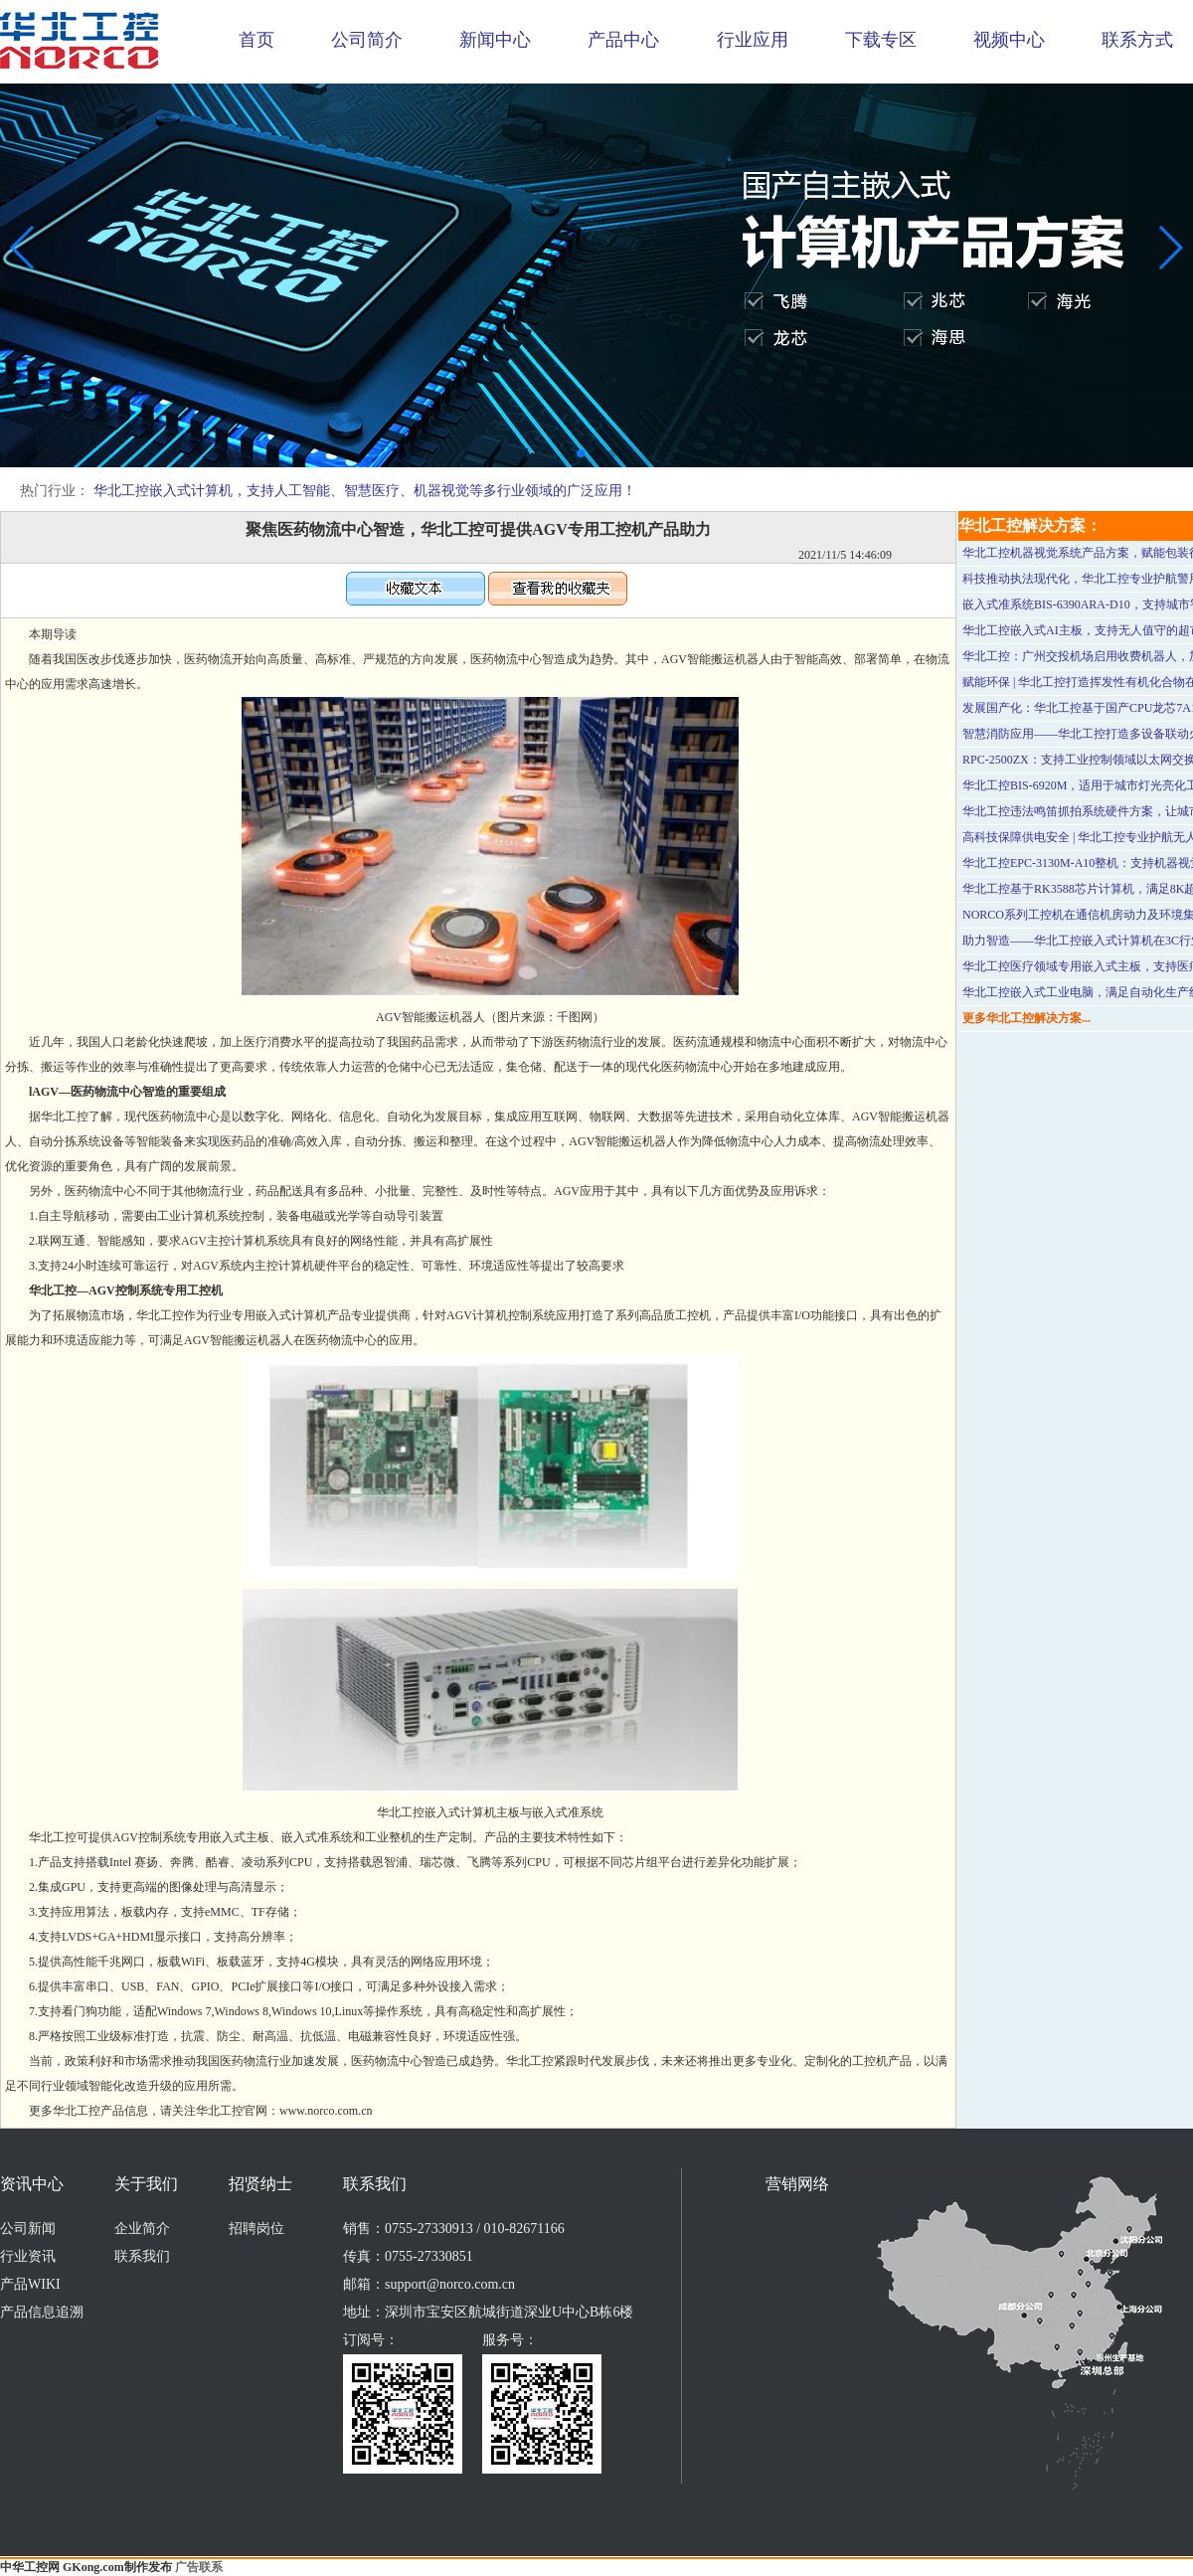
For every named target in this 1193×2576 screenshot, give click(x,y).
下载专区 (881, 40)
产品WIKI (30, 2284)
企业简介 (142, 2228)
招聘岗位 (256, 2228)
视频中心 (1009, 40)
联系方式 (1137, 40)
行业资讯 (28, 2256)
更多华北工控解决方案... (1026, 1018)
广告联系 (199, 2567)
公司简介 (367, 40)
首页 (256, 40)
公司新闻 (28, 2228)
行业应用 (752, 40)
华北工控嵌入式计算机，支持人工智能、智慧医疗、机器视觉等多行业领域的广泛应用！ (364, 490)
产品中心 (623, 40)
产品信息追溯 (42, 2312)
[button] (581, 453)
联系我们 (142, 2256)
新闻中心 (495, 40)
